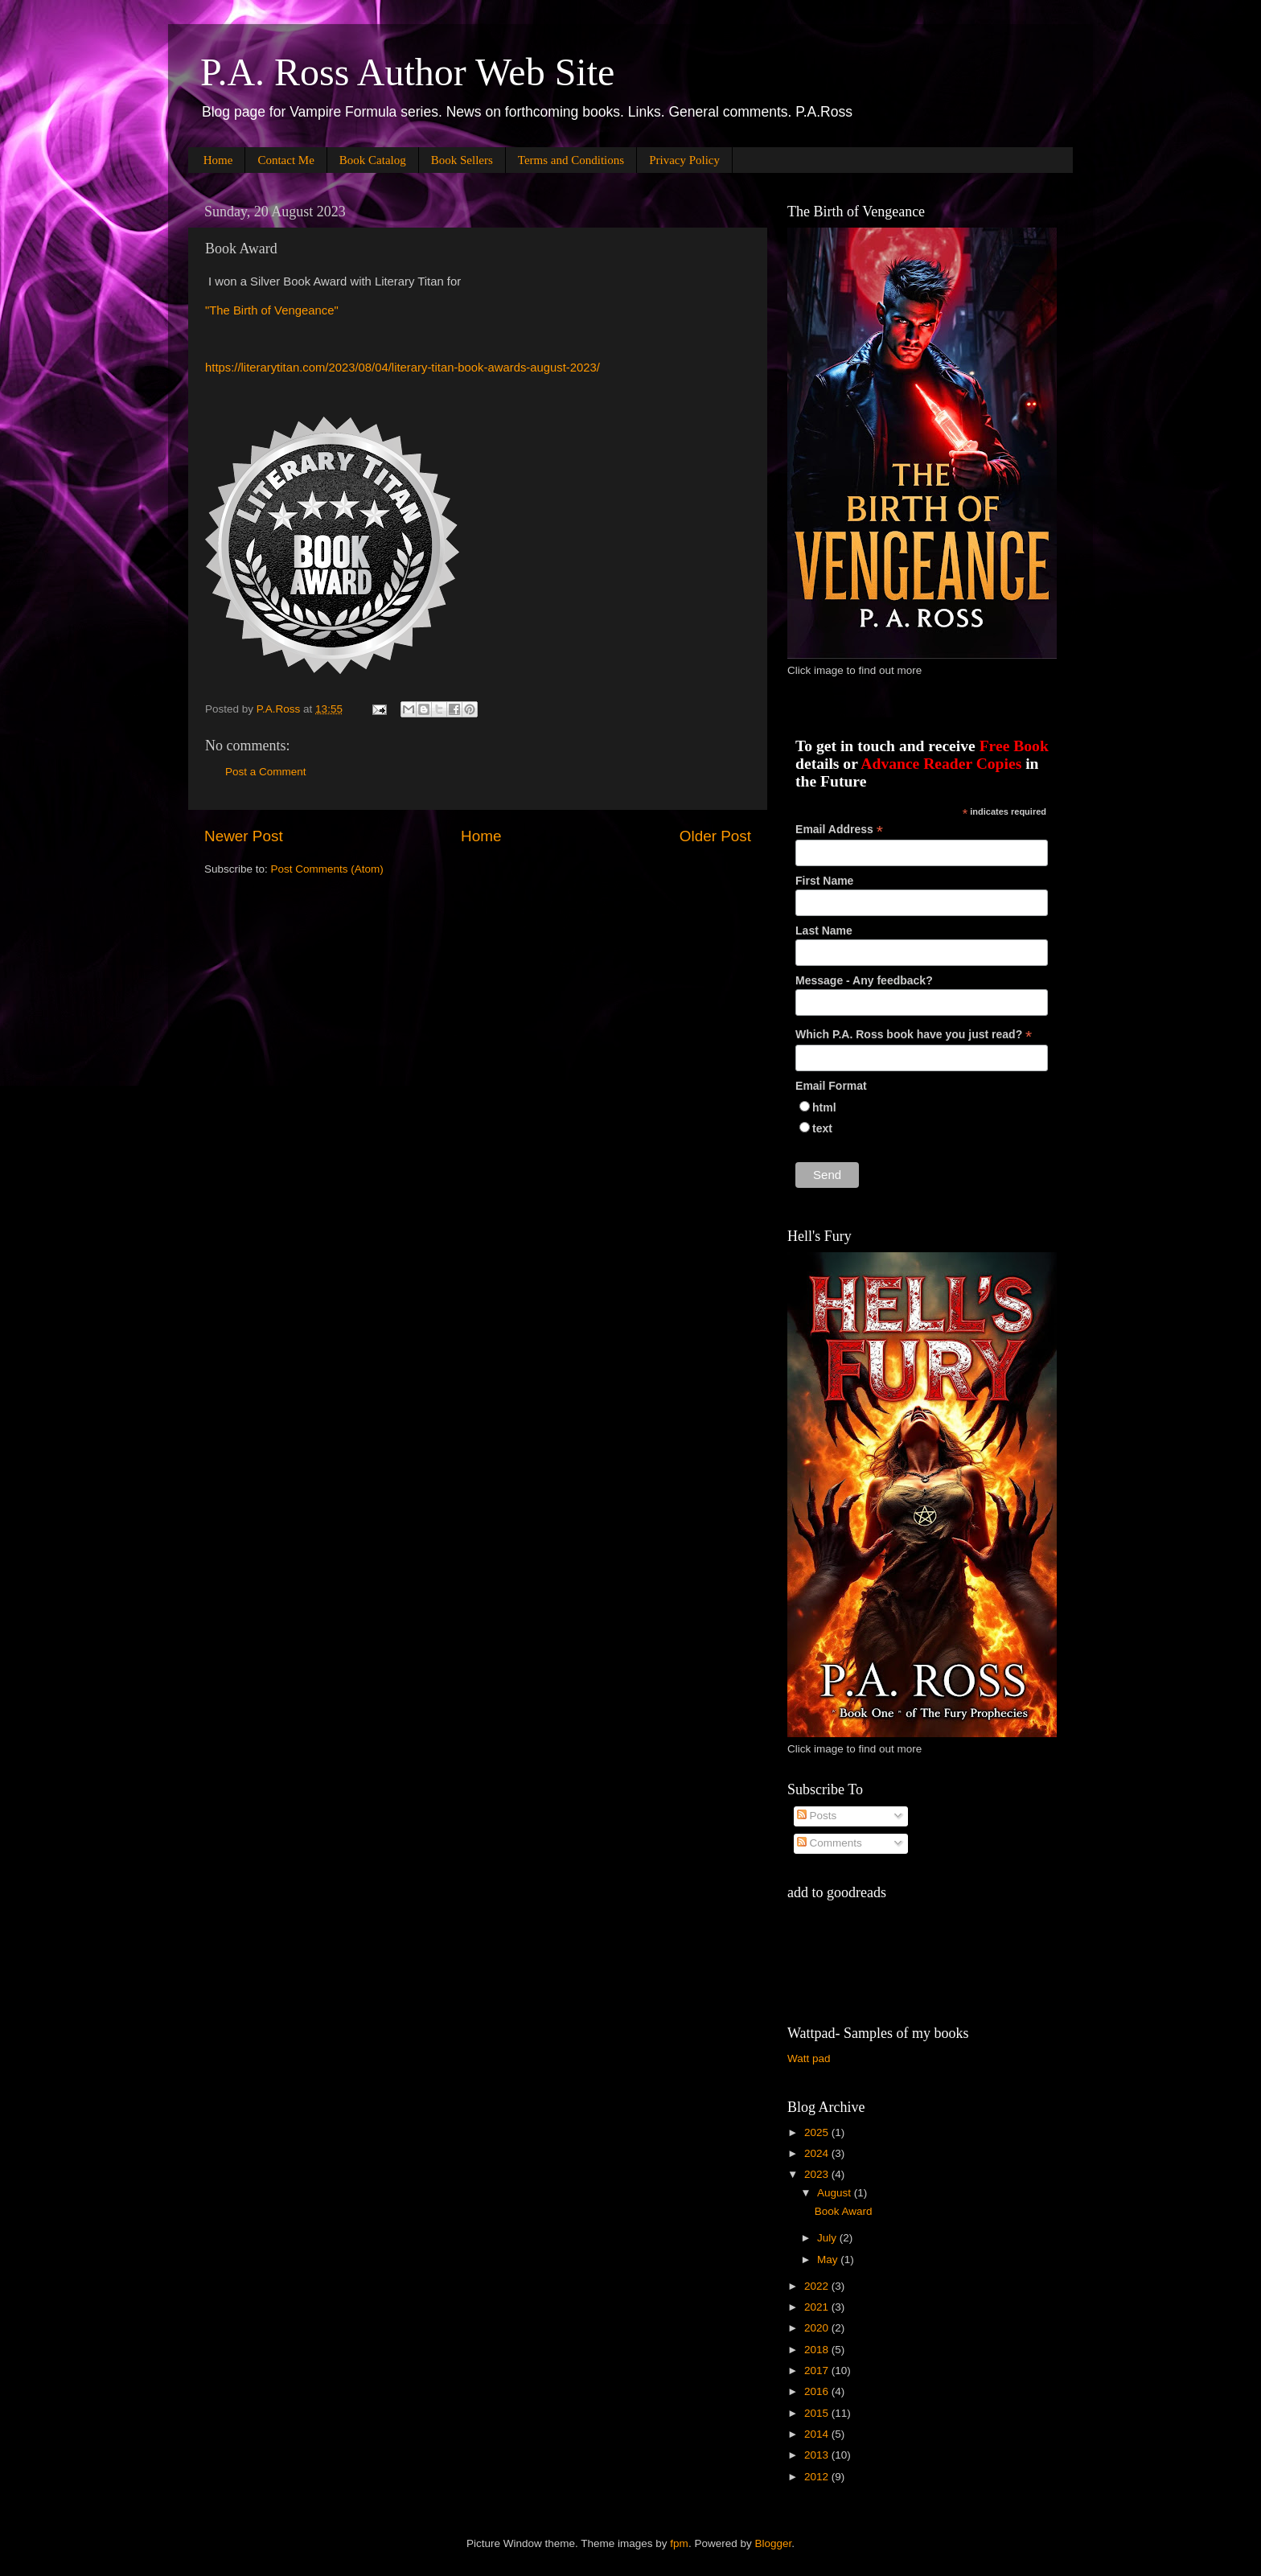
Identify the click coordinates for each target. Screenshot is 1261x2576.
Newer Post (243, 836)
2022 (818, 2286)
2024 (818, 2153)
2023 (818, 2174)
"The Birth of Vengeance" (272, 310)
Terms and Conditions (571, 160)
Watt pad (809, 2058)
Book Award (844, 2211)
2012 (818, 2477)
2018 (818, 2350)
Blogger (772, 2543)
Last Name (823, 930)
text (822, 1128)
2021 (818, 2307)
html (824, 1107)
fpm (679, 2543)
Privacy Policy (684, 160)
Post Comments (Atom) (327, 869)
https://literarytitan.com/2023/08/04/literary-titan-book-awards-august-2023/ (402, 367)
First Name (824, 880)
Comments (829, 1843)
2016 (818, 2391)
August (835, 2193)
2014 (818, 2434)
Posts (817, 1816)
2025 (818, 2132)
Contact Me (285, 160)
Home (218, 160)
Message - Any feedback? (864, 980)
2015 (818, 2413)
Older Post (715, 836)
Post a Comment (265, 772)
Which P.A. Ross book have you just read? (913, 1034)
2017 (818, 2370)
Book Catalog (372, 160)
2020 (818, 2328)
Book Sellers (462, 160)
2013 (818, 2455)
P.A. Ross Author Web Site (407, 72)
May (828, 2259)
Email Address (839, 829)
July (828, 2238)
